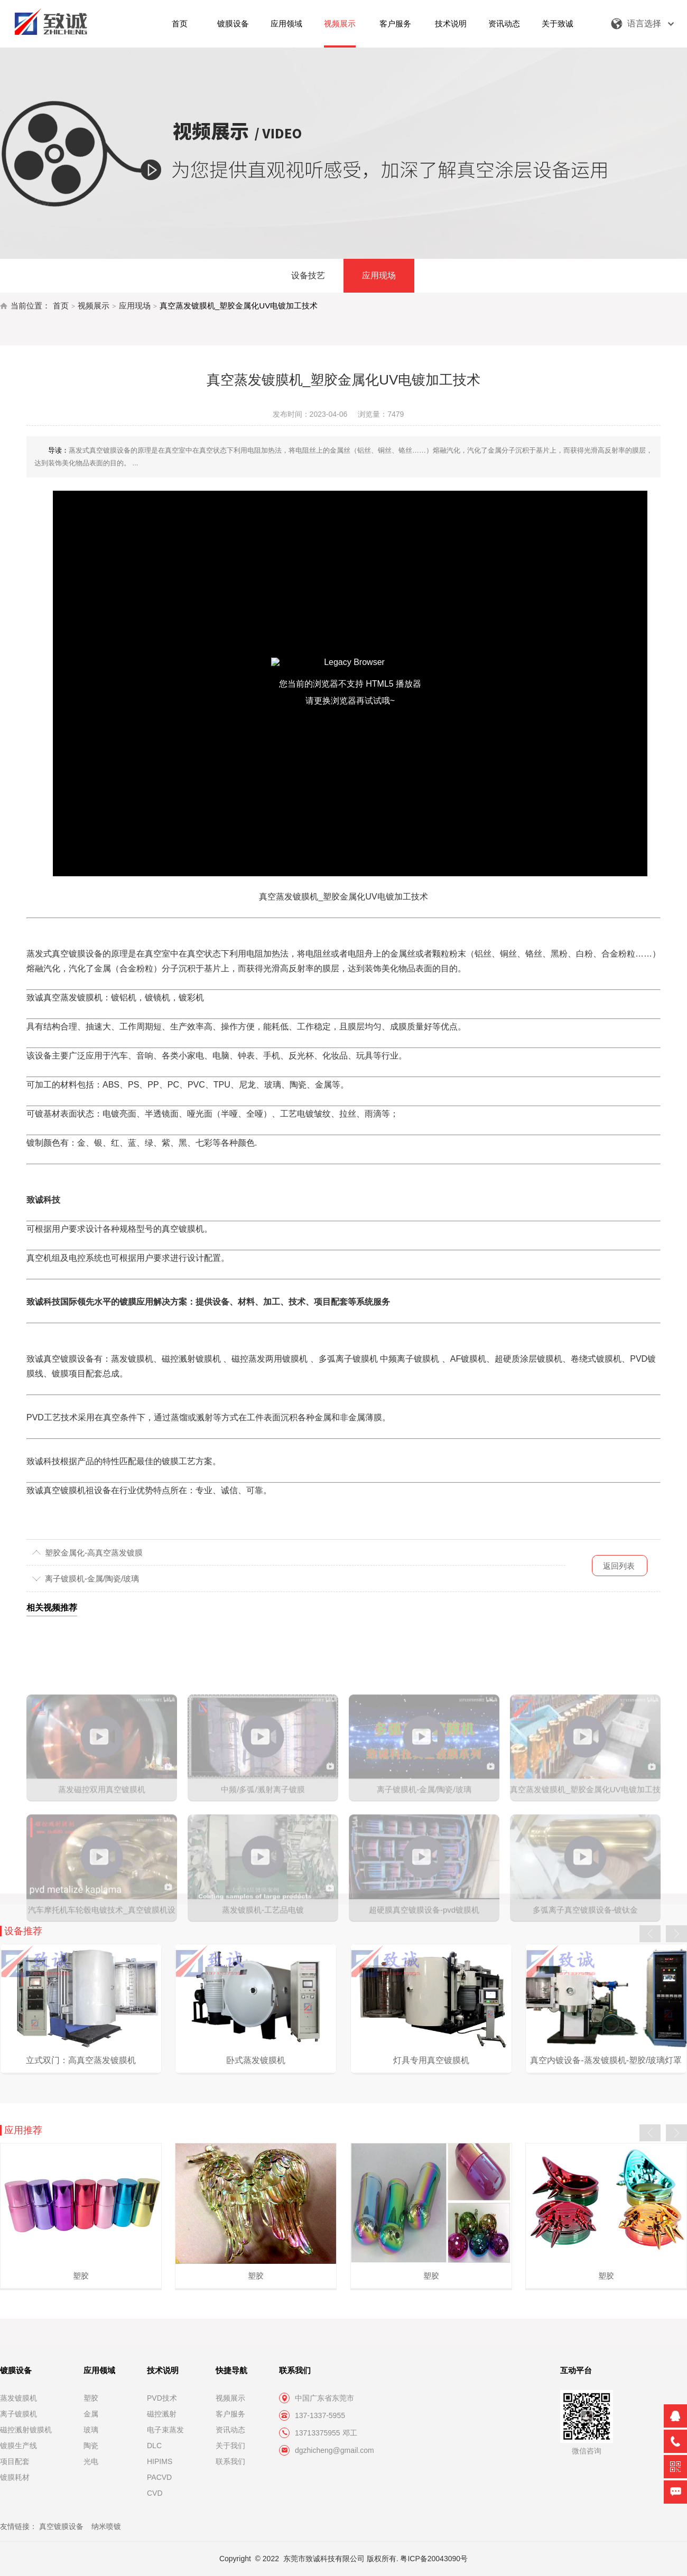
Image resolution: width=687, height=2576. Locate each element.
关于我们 (230, 2445)
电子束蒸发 (165, 2429)
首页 (180, 23)
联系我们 (230, 2461)
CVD (155, 2493)
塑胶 (90, 2398)
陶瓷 (90, 2445)
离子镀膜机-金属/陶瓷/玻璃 (92, 1578)
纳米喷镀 (106, 2526)
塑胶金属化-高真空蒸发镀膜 (94, 1552)
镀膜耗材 (15, 2477)
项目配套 (15, 2461)
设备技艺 (308, 275)
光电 (90, 2461)
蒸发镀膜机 (18, 2398)
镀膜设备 (233, 23)
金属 (90, 2414)
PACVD (159, 2477)
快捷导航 (231, 2370)
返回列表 (619, 1565)
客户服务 (395, 23)
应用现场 (379, 275)
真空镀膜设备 (61, 2526)
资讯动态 (504, 23)
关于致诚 (557, 23)
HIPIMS (159, 2461)
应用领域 (286, 23)
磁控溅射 (162, 2414)
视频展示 (340, 23)
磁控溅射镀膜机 (26, 2429)
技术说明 (451, 23)
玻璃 (90, 2429)
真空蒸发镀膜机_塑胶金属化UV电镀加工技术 (239, 305)
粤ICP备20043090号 (434, 2558)
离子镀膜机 (18, 2414)
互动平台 (576, 2370)
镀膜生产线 (18, 2445)
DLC (154, 2445)
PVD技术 (162, 2398)
